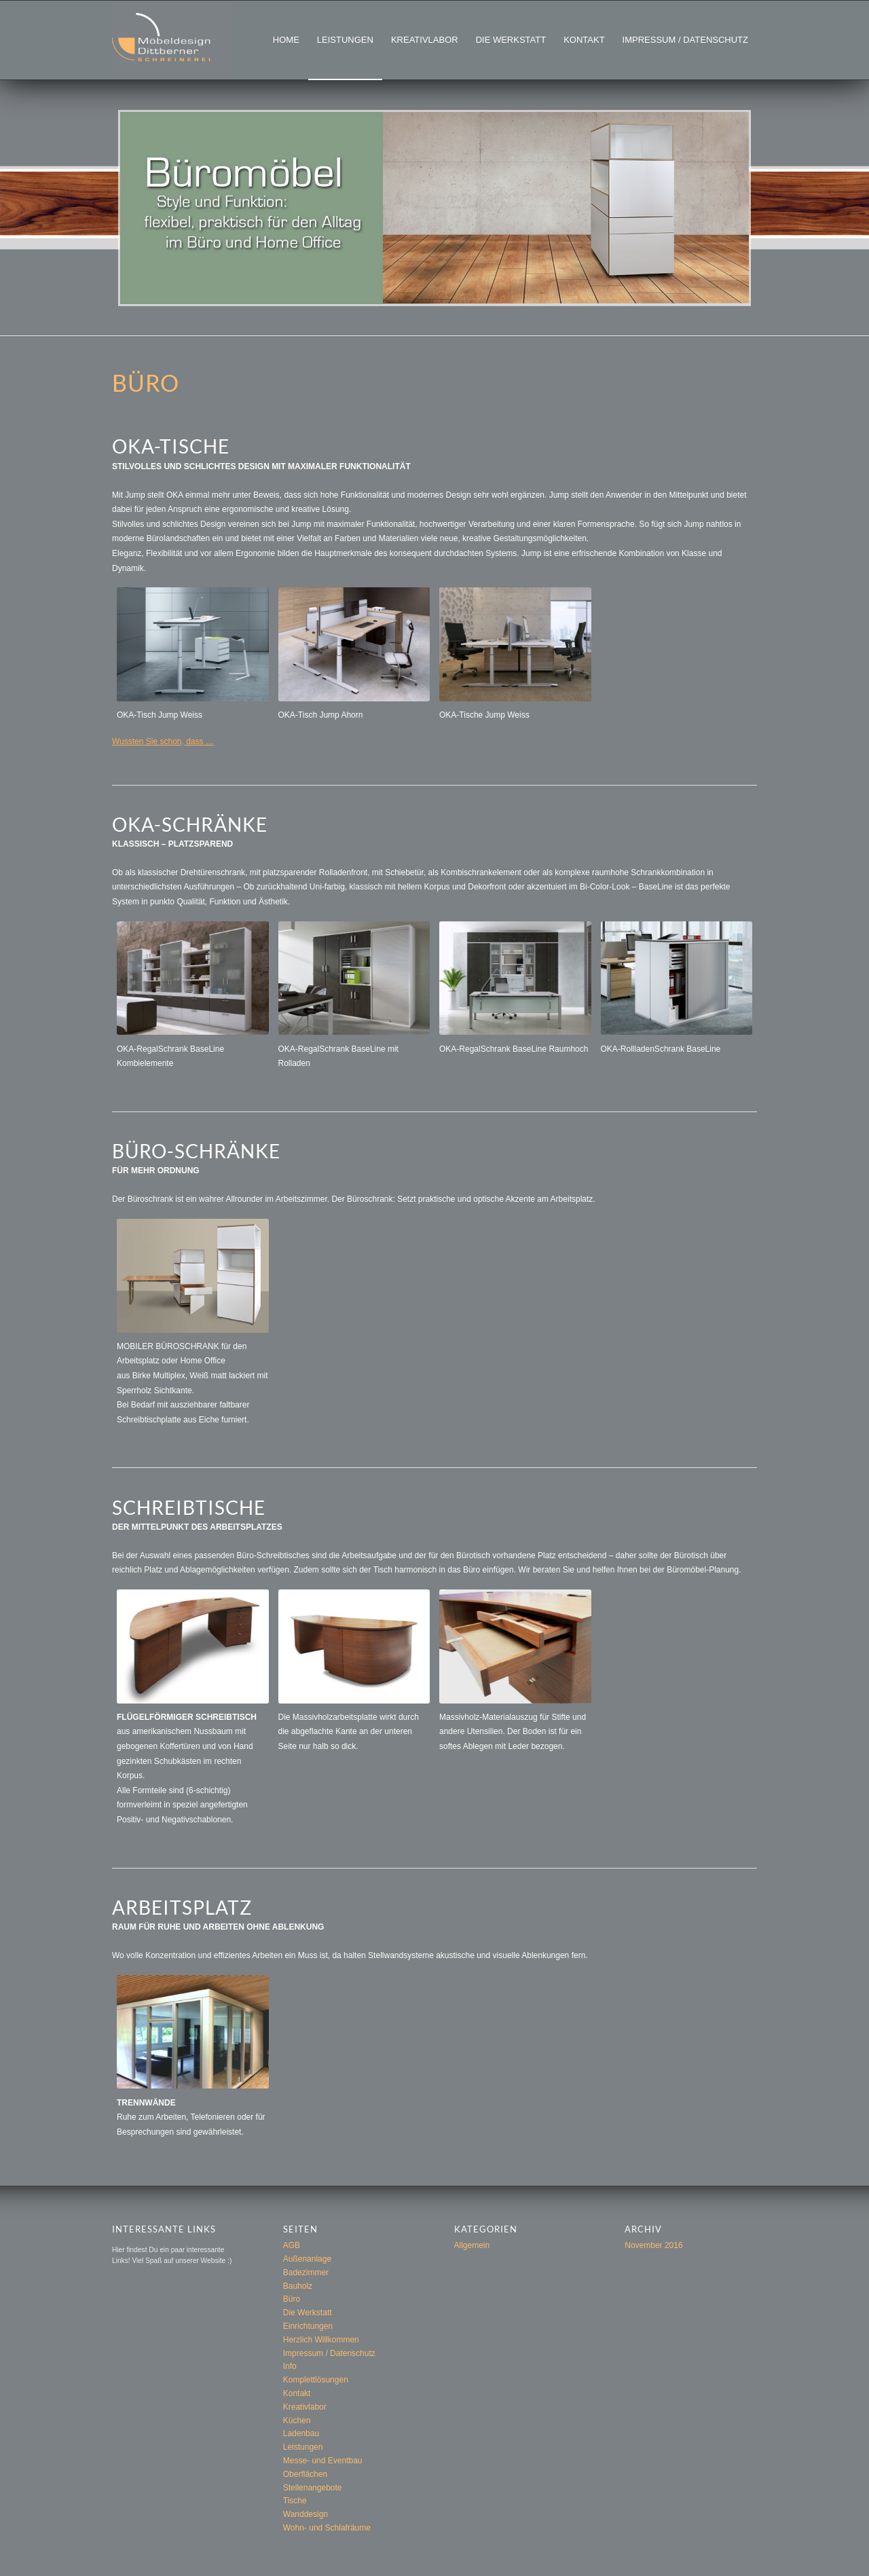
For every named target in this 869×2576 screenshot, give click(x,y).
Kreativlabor (305, 2407)
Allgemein (472, 2245)
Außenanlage (307, 2259)
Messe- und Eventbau (323, 2460)
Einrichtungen (308, 2326)
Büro (291, 2299)
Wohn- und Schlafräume (327, 2528)
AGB (291, 2245)
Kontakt (297, 2393)
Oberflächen (305, 2474)
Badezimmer (306, 2272)
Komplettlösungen (315, 2380)
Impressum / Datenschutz (329, 2353)
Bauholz (297, 2286)
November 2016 (653, 2245)
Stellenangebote (312, 2487)
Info (290, 2366)
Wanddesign (305, 2514)
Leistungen (303, 2447)
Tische (295, 2500)
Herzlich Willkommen (321, 2339)
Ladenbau (301, 2433)
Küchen (297, 2420)
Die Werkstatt (307, 2312)
